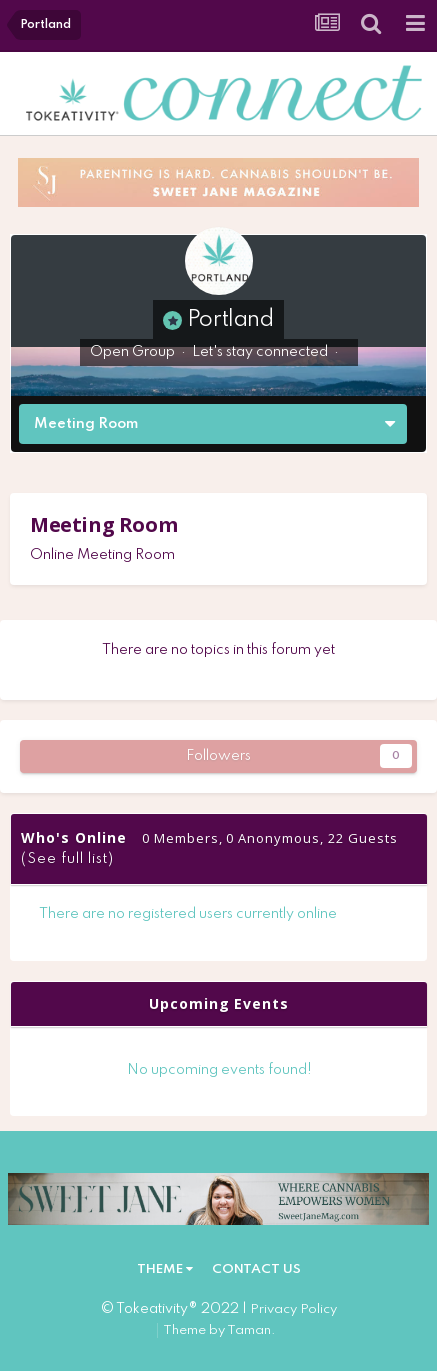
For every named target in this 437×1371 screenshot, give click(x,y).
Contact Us (256, 1269)
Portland (230, 320)
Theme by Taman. (219, 1330)
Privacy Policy (293, 1309)
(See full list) (67, 859)
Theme (165, 1269)
